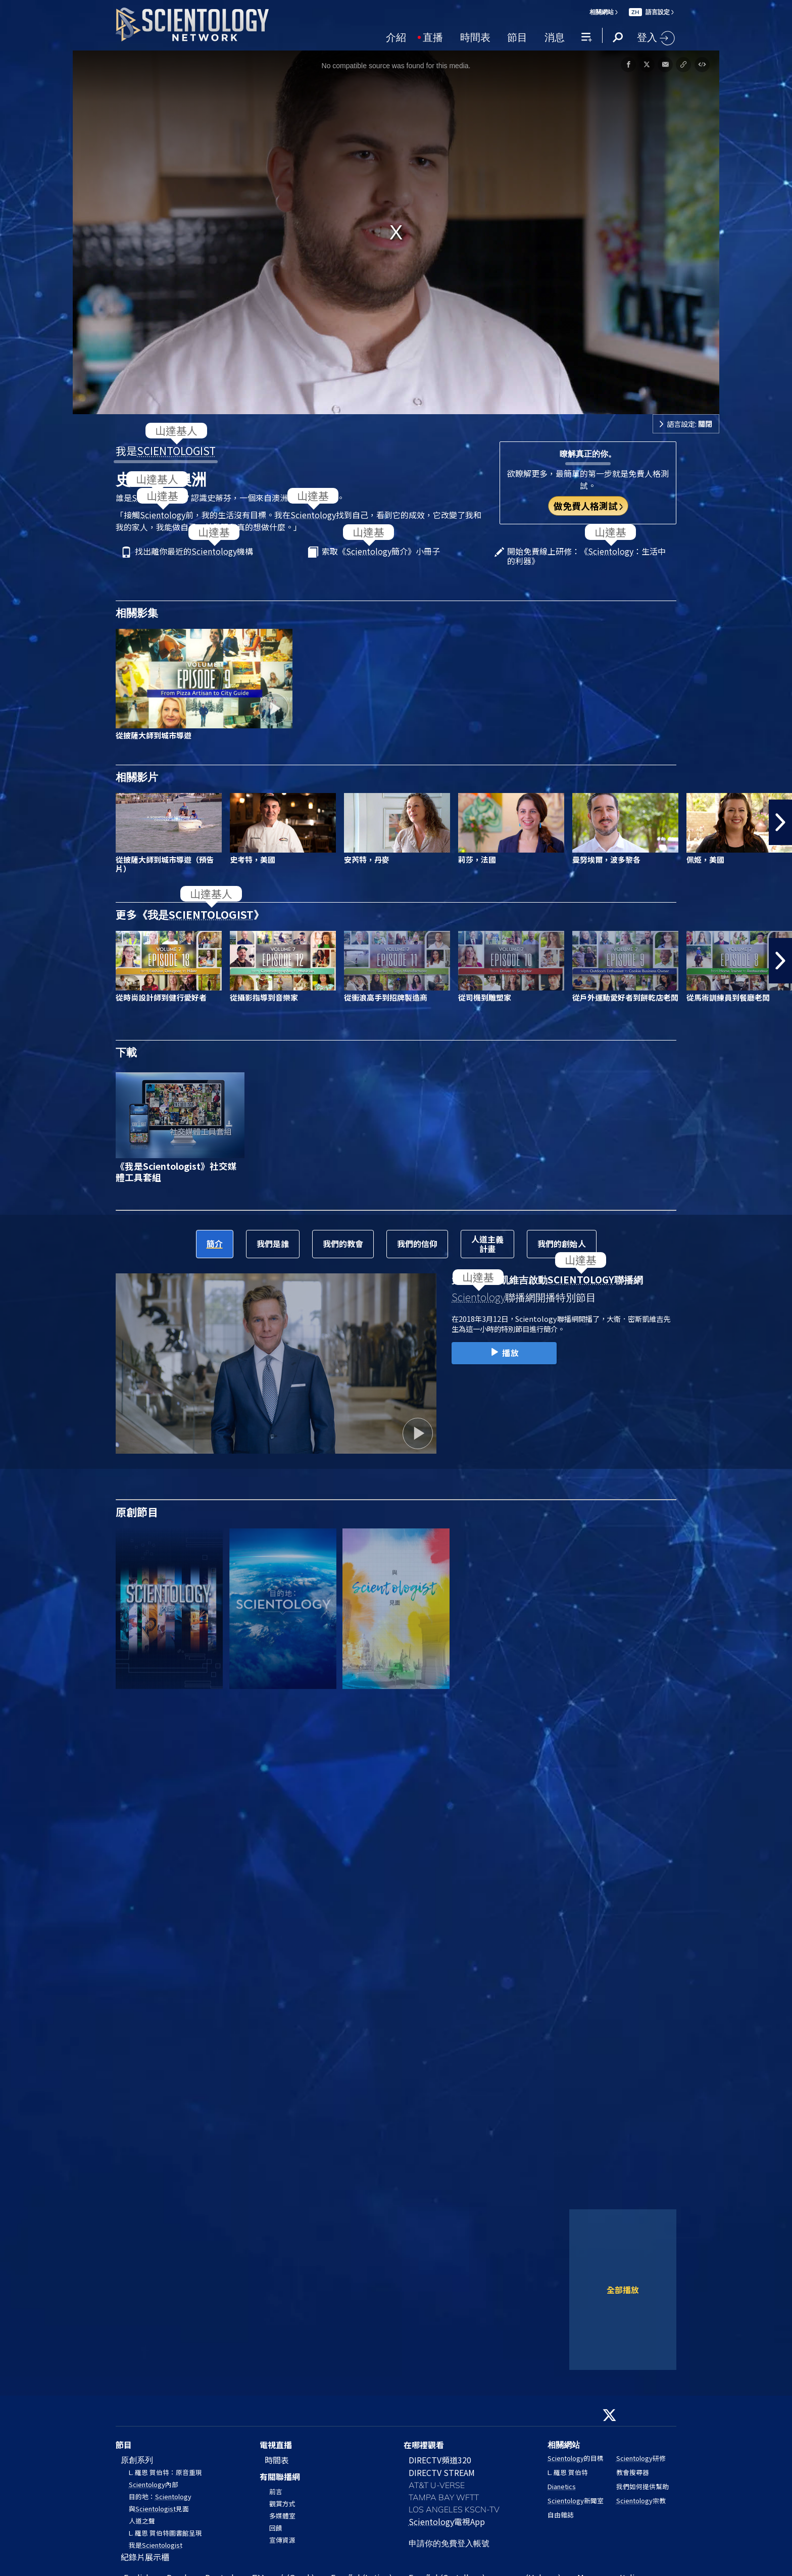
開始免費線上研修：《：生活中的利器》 (586, 556)
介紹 (396, 36)
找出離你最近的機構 (194, 552)
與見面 (159, 2508)
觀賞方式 (282, 2503)
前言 (275, 2491)
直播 (433, 36)
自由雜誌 (561, 2514)
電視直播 (276, 2445)
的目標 (576, 2458)
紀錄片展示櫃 (145, 2557)
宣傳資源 (282, 2540)
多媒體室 (282, 2515)
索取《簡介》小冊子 (381, 552)
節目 (517, 36)
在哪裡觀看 (424, 2445)
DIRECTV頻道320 (440, 2460)
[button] (780, 822)
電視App (447, 2521)
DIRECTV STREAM (442, 2472)
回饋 (275, 2528)
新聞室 (576, 2500)
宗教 (641, 2500)
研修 (641, 2458)
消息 (554, 36)
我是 (166, 450)
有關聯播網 (280, 2476)
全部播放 (623, 2290)
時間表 (475, 36)
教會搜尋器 (632, 2472)
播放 (503, 1352)
